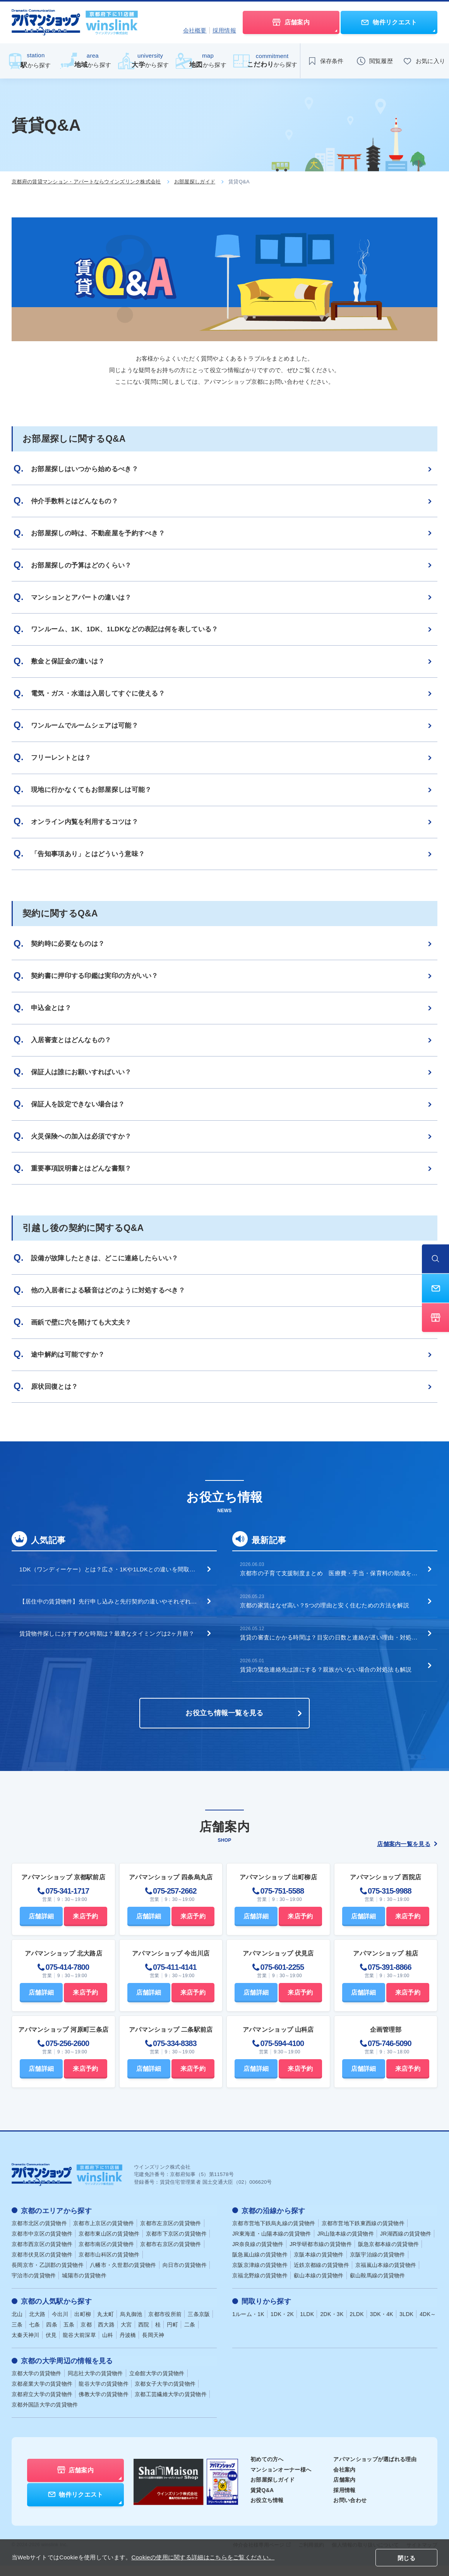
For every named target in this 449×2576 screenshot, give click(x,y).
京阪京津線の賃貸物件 (260, 2276)
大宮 (126, 2335)
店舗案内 (344, 2490)
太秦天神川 (25, 2346)
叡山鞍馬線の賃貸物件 (377, 2287)
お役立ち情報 (267, 2511)
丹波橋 (128, 2346)
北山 (17, 2325)
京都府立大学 (42, 2405)
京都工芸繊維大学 (171, 2405)
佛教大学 (104, 2405)
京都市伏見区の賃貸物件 (42, 2266)
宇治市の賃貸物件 (34, 2287)
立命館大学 (157, 2384)
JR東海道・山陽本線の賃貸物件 (271, 2245)
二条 (189, 2335)
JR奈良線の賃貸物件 (257, 2255)
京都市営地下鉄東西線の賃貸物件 (363, 2234)
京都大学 (37, 2384)
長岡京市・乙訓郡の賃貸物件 (48, 2276)
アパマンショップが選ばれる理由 (374, 2470)
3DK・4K (381, 2325)
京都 (86, 2335)
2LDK (357, 2325)
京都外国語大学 (45, 2415)
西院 (143, 2335)
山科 (107, 2346)
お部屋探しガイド (194, 182)
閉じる (406, 2558)
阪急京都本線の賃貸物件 (388, 2255)
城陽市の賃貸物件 (84, 2287)
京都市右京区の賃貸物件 (170, 2255)
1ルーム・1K (248, 2325)
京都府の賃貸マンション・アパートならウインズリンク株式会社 (86, 182)
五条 (69, 2335)
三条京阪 (199, 2325)
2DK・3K (331, 2325)
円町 (172, 2335)
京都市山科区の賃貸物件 (109, 2266)
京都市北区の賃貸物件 (39, 2234)
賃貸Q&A (262, 2500)
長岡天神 (153, 2346)
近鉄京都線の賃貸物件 (321, 2276)
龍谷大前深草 (79, 2346)
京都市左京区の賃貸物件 (170, 2234)
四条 (51, 2335)
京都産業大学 (42, 2394)
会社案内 (344, 2480)
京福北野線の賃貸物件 (260, 2287)
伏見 (51, 2346)
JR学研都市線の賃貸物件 (321, 2255)
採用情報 (224, 30)
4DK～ (428, 2325)
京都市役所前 (165, 2325)
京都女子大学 (165, 2394)
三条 (17, 2335)
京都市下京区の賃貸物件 (176, 2245)
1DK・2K (282, 2325)
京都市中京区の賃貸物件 (42, 2245)
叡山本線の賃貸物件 (319, 2287)
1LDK (307, 2325)
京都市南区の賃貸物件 (106, 2255)
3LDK (406, 2325)
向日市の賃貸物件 (185, 2276)
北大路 (37, 2325)
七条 (34, 2335)
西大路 (106, 2335)
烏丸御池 (131, 2325)
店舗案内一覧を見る (407, 1855)
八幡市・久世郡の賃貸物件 (123, 2276)
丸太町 (105, 2325)
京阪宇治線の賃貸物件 (377, 2266)
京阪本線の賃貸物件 (319, 2266)
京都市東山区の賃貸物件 (109, 2245)
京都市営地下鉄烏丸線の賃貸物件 (273, 2234)
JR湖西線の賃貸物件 (405, 2245)
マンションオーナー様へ (280, 2480)
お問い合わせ (350, 2511)
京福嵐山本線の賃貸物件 (385, 2276)
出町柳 (82, 2325)
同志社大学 (95, 2384)
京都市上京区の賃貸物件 (103, 2234)
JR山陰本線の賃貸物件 (345, 2245)
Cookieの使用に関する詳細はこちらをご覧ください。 (202, 2557)
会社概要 (195, 30)
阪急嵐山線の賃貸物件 (260, 2266)
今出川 (60, 2325)
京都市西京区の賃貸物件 (42, 2255)
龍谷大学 (104, 2394)
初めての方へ (267, 2470)
